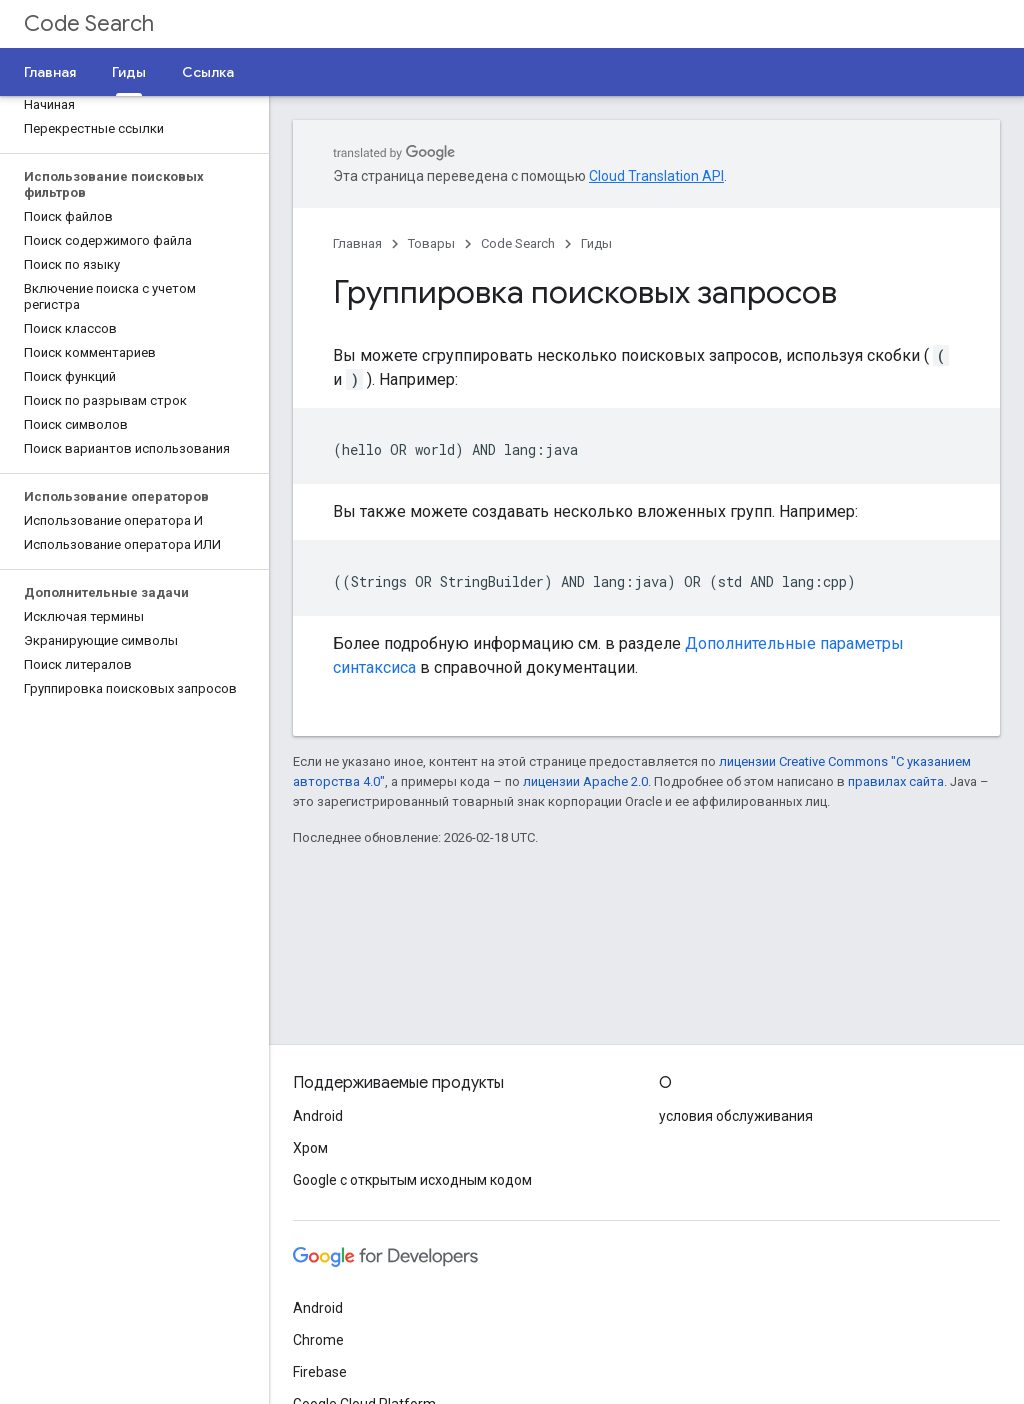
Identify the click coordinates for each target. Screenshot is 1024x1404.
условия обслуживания (736, 1116)
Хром (310, 1148)
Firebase (320, 1372)
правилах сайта (896, 781)
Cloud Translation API (656, 176)
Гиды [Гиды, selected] (129, 72)
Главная (50, 72)
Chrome (318, 1340)
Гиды (596, 243)
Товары (431, 243)
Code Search (89, 23)
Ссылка (208, 72)
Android (318, 1116)
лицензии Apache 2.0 (585, 781)
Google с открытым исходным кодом (412, 1180)
